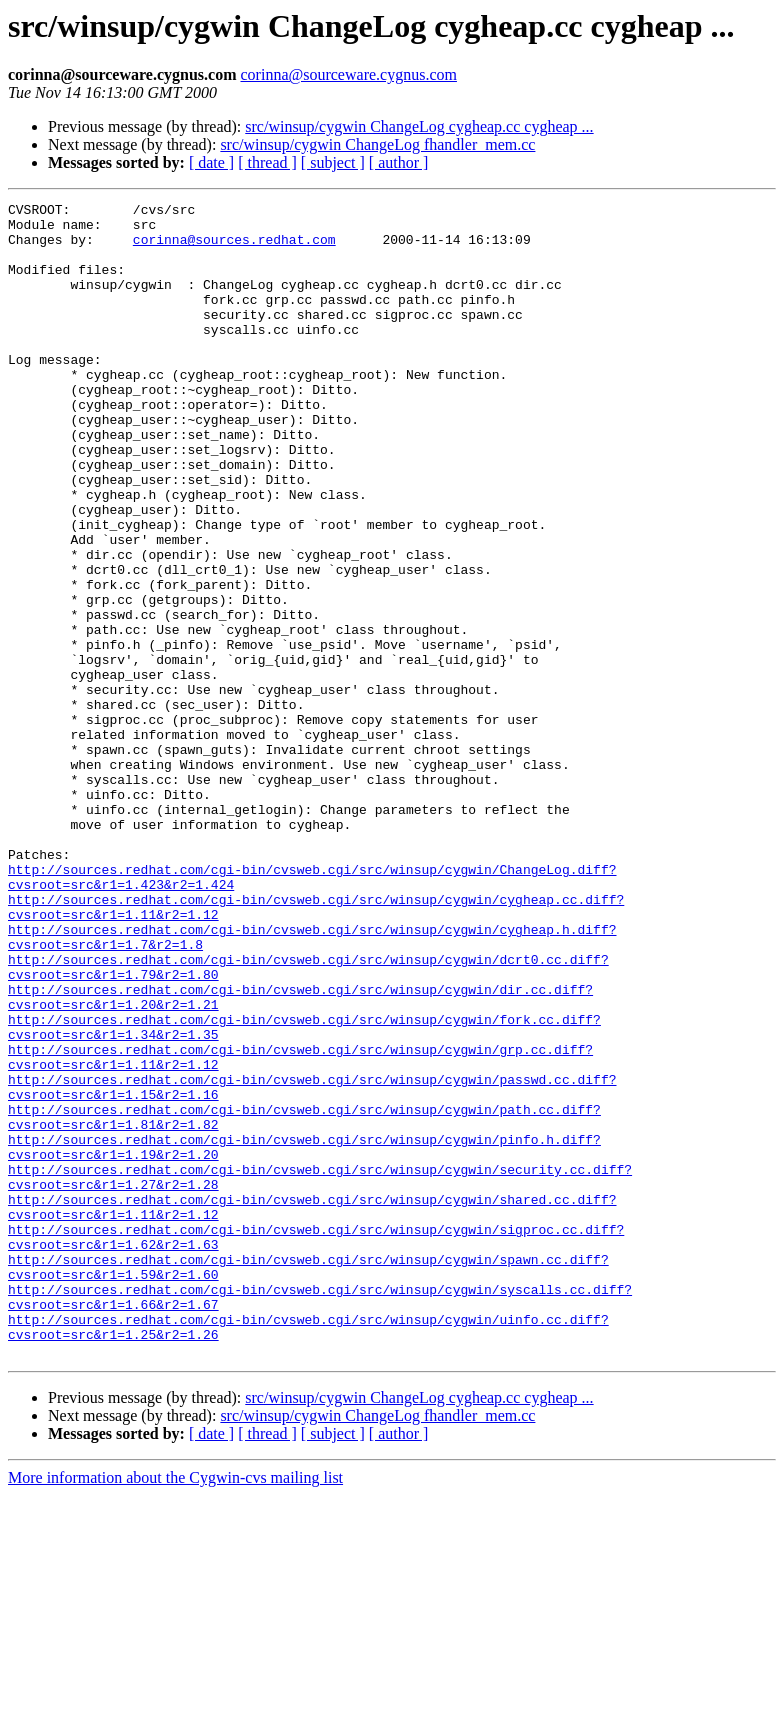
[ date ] (211, 162)
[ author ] (399, 162)
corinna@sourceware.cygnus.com (349, 74)
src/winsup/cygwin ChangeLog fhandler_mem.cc (377, 144)
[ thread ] (267, 162)
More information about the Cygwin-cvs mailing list (175, 1708)
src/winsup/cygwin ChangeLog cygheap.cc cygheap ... (419, 126)
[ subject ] (333, 162)
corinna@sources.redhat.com (234, 248)
